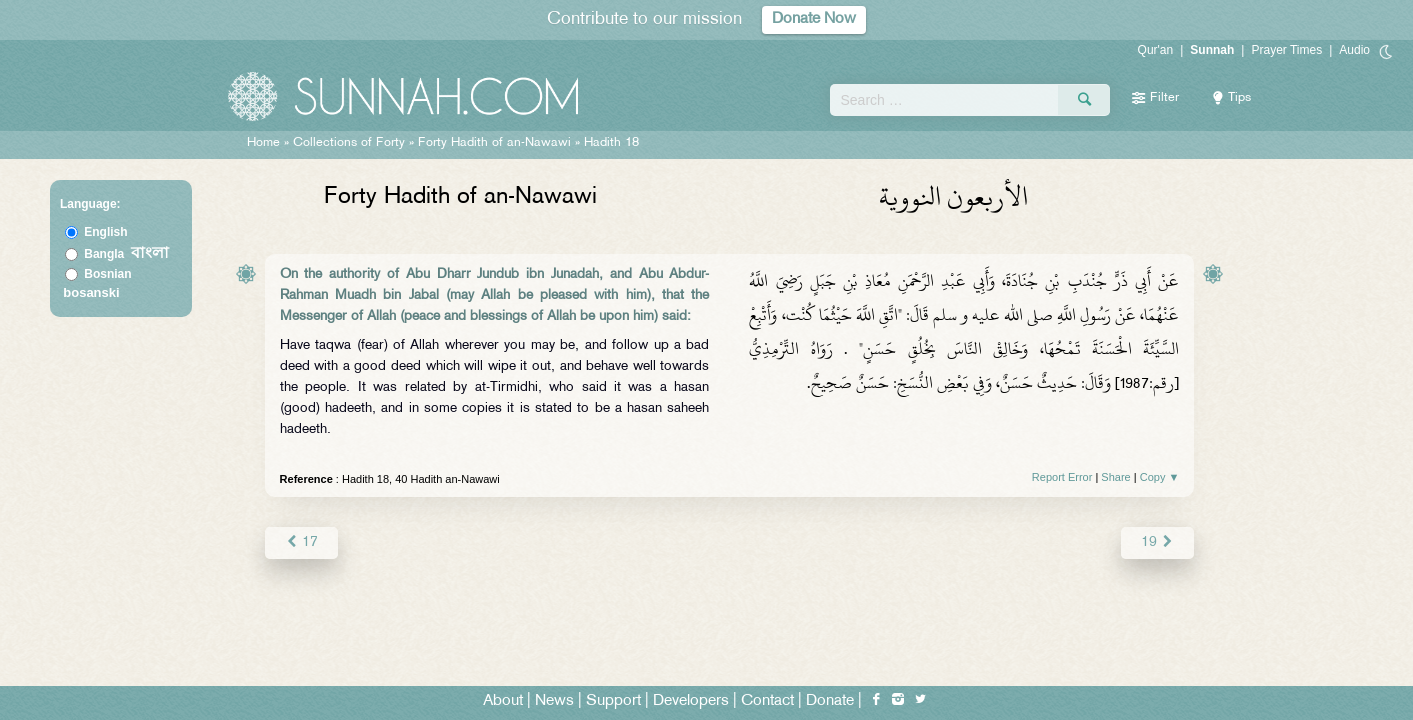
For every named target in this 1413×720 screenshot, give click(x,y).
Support (613, 701)
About (503, 701)
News (554, 701)
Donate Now (814, 19)
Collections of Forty (349, 143)
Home (263, 143)
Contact (767, 701)
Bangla (126, 254)
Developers (691, 701)
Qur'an (1156, 50)
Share (1115, 477)
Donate (830, 701)
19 (1157, 542)
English (105, 232)
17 (301, 542)
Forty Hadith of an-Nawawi (494, 143)
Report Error (1062, 477)
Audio (1354, 50)
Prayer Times (1286, 50)
